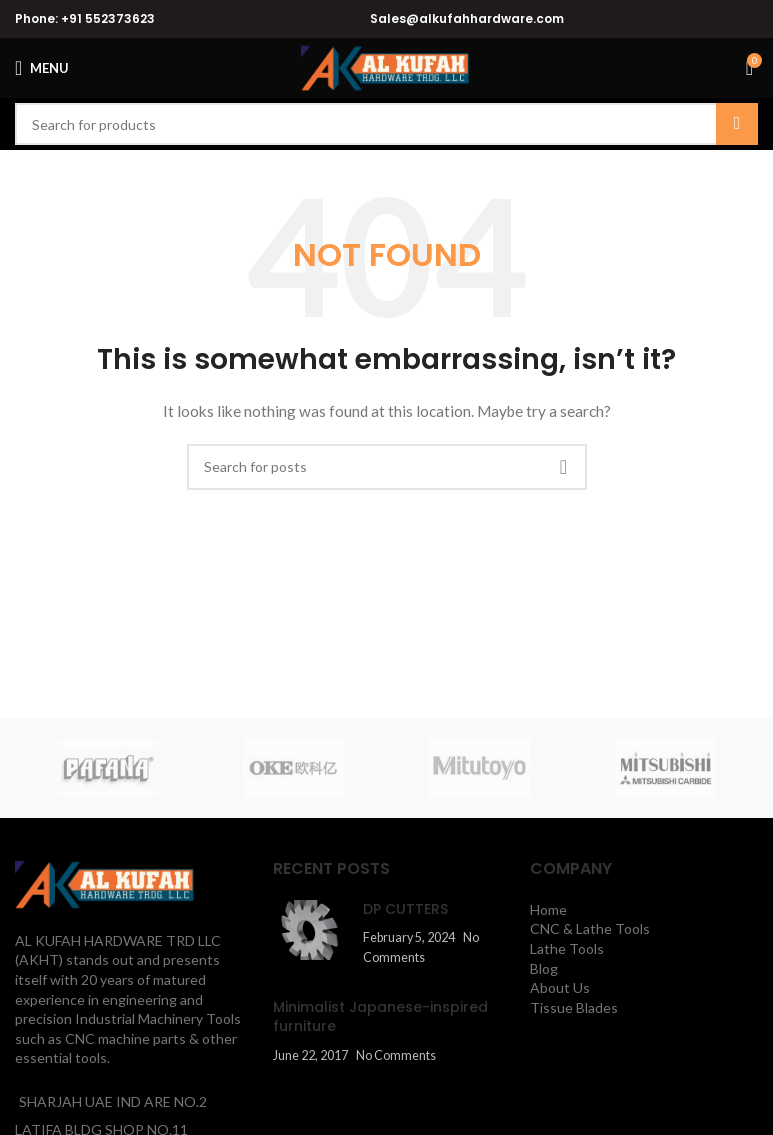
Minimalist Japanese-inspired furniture (380, 1017)
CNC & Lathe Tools (590, 928)
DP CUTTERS (405, 909)
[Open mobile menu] (42, 68)
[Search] (386, 124)
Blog (544, 968)
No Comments (396, 1055)
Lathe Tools (567, 948)
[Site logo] (386, 66)
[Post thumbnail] (310, 933)
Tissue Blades (574, 1007)
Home (548, 909)
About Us (560, 987)
